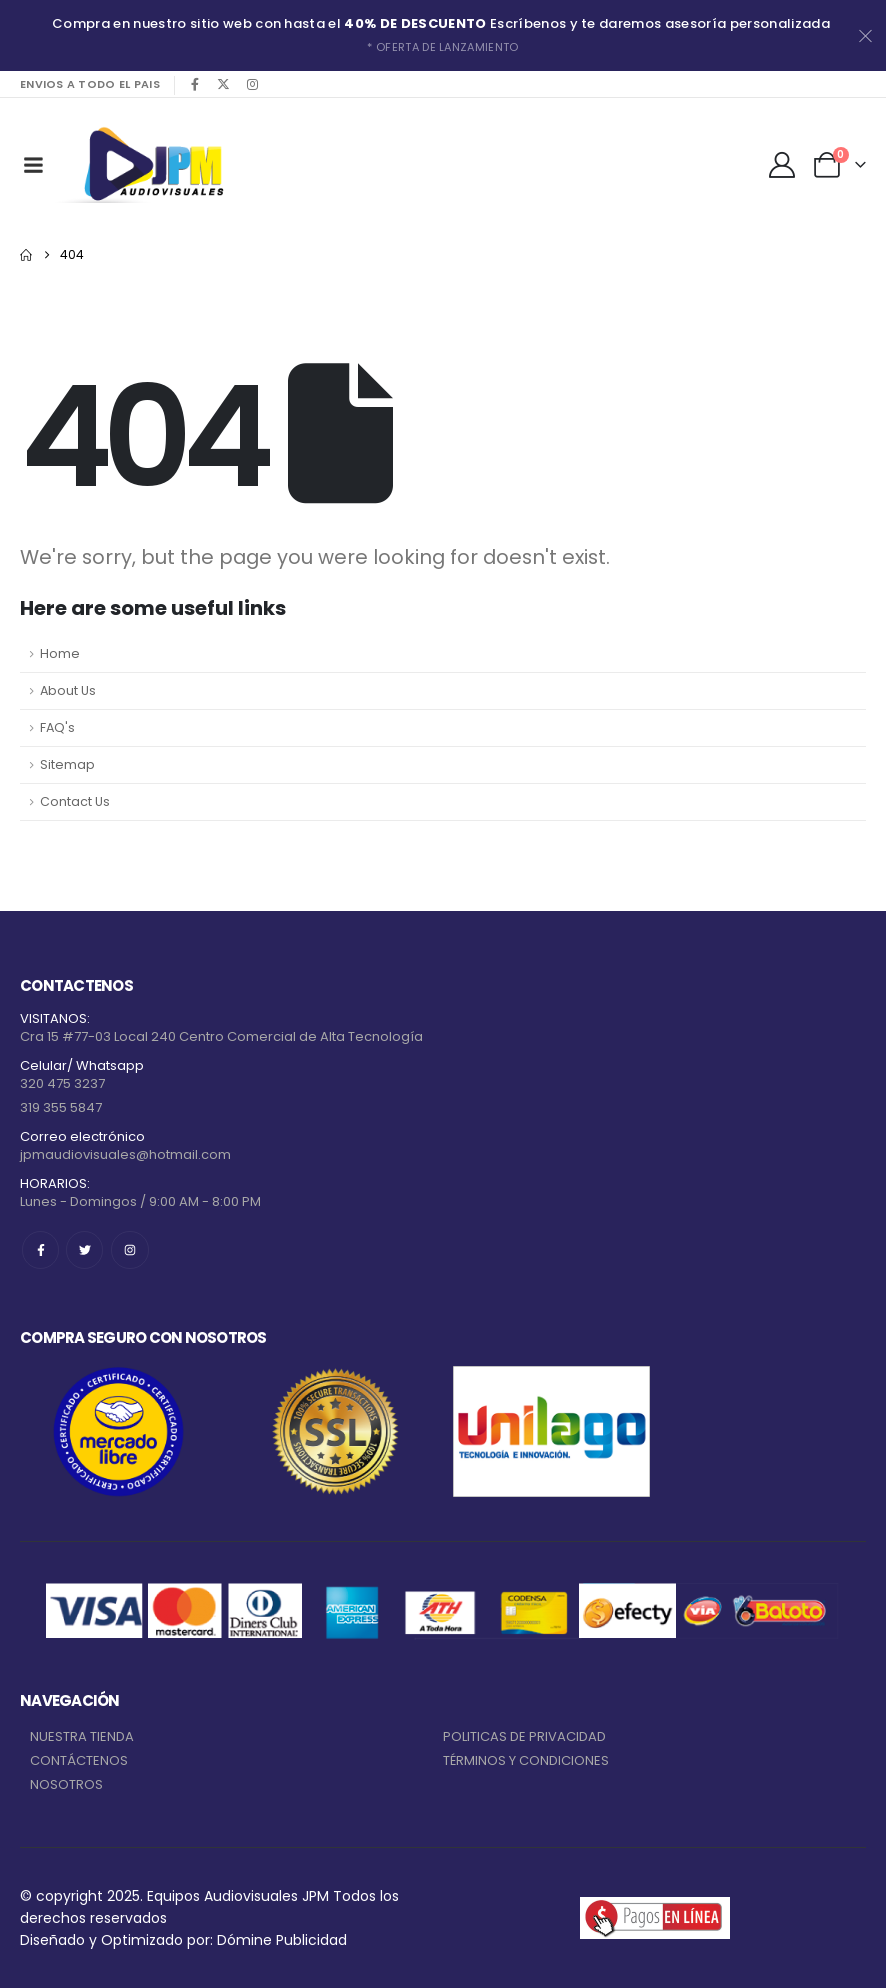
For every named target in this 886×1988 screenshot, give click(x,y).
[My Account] (782, 165)
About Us (68, 690)
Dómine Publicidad (282, 1940)
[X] (224, 84)
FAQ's (57, 727)
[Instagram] (253, 84)
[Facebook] (195, 84)
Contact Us (75, 801)
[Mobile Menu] (33, 165)
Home (60, 653)
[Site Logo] (150, 164)
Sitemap (67, 764)
